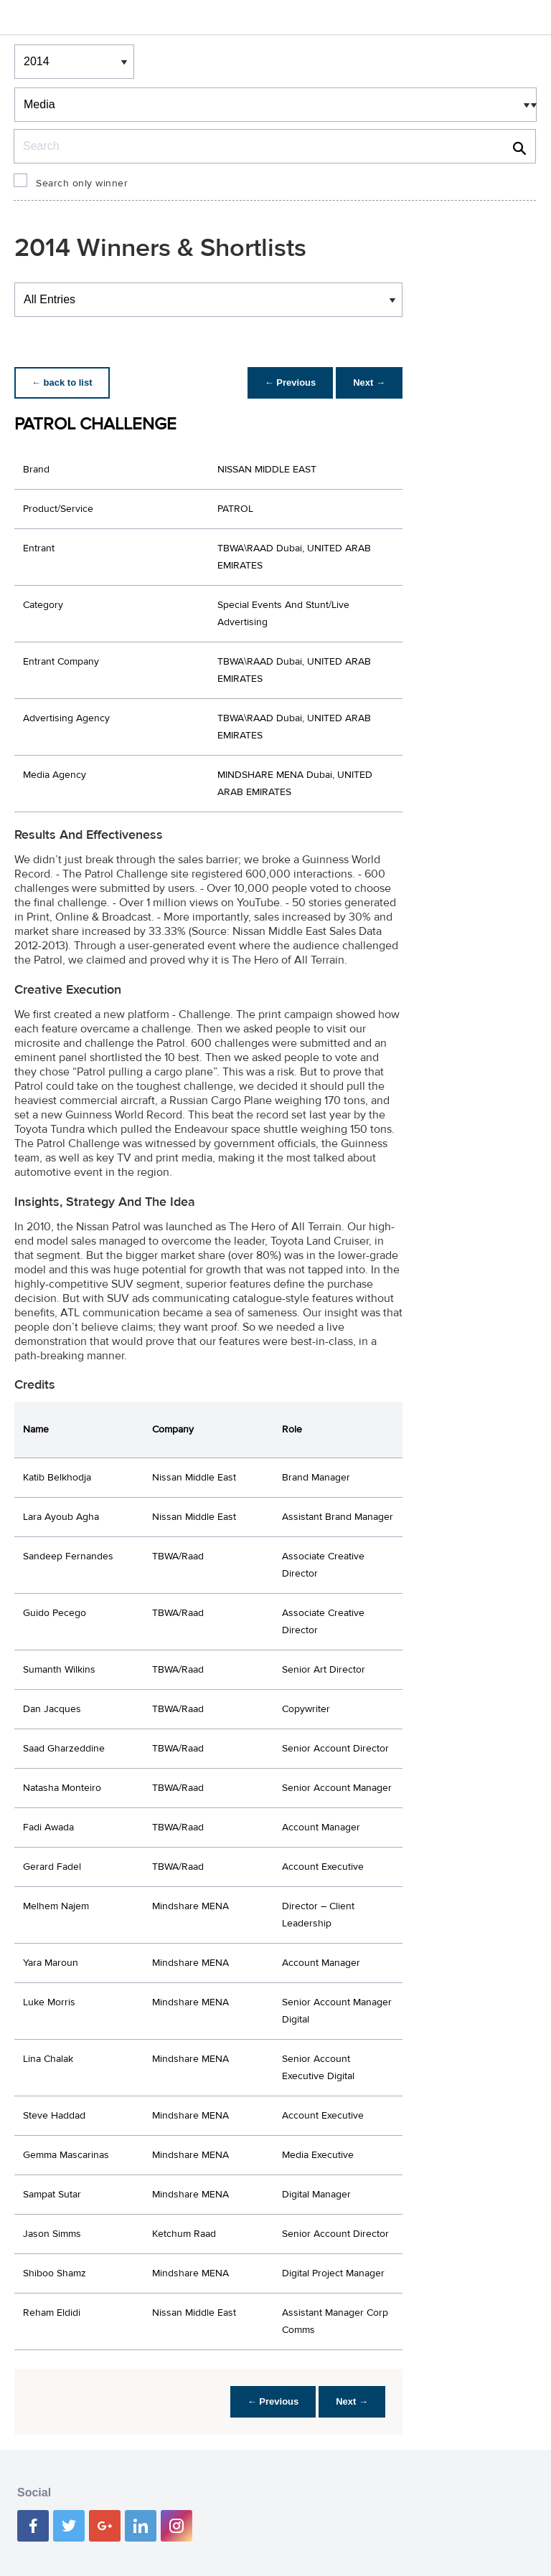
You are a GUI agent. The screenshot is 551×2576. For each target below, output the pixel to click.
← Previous (290, 382)
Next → (369, 382)
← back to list (62, 382)
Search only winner (82, 183)
